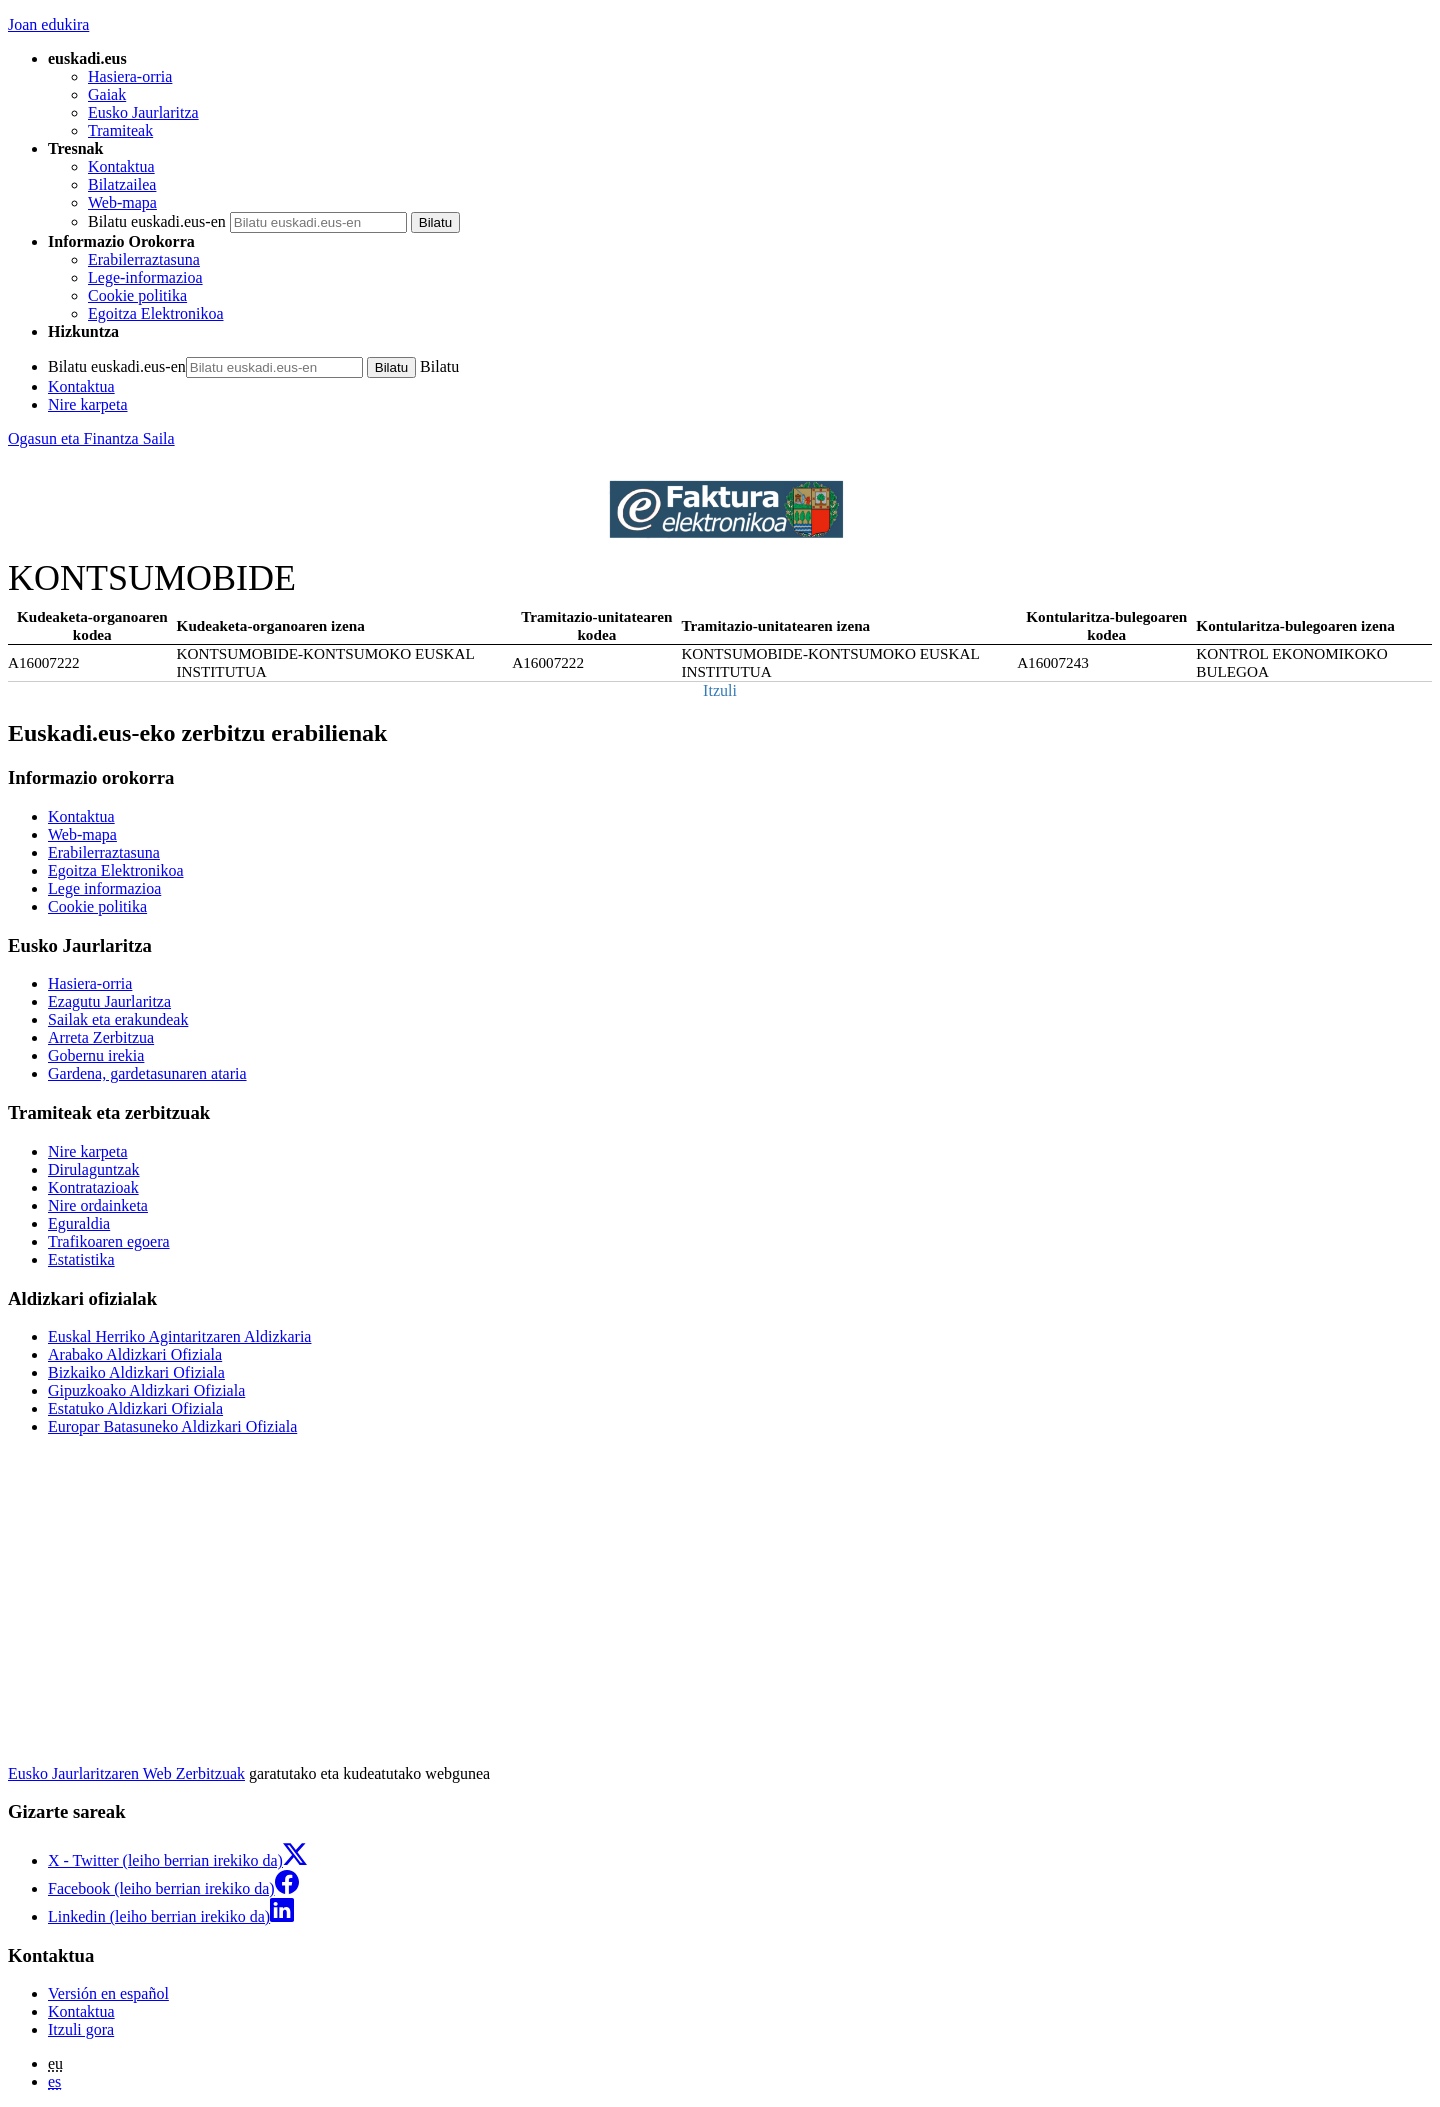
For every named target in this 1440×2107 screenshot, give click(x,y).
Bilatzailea (122, 184)
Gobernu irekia (96, 1055)
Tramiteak (120, 130)
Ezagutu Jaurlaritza (109, 1001)
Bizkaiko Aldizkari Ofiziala (136, 1372)
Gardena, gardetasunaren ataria (147, 1073)
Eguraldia (79, 1223)
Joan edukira (48, 24)
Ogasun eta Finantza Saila (91, 438)
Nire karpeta (88, 404)
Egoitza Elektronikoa (156, 313)
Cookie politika (137, 295)
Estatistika (81, 1259)
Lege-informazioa (145, 277)
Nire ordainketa (98, 1205)
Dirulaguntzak (94, 1169)
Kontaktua (121, 166)
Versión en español (108, 1993)
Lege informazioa (104, 888)
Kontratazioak (93, 1187)
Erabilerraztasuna (144, 259)
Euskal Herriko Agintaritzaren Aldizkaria (179, 1336)
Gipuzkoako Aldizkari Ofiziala (146, 1390)
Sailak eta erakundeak (118, 1019)
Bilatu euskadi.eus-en (157, 221)
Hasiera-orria (130, 76)
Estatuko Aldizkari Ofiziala (135, 1408)
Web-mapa (122, 202)
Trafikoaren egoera (109, 1241)
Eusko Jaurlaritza (143, 112)
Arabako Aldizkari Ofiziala (135, 1354)
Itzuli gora (81, 2029)
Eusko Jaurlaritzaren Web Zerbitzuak (126, 1773)
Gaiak (107, 94)
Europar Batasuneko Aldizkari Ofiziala (172, 1426)
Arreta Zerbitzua (101, 1037)
